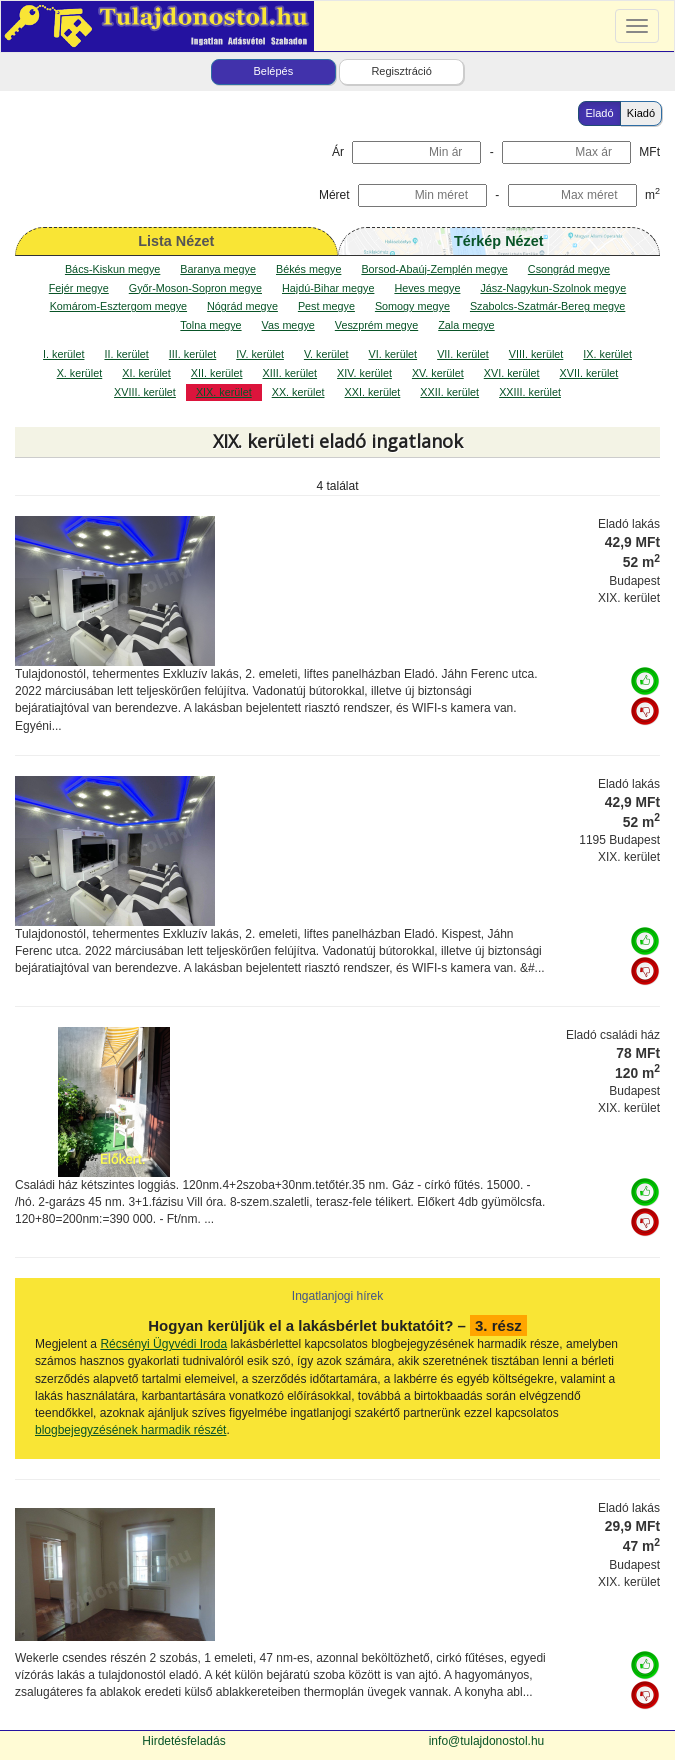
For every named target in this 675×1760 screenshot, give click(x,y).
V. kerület (326, 354)
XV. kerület (438, 373)
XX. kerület (298, 392)
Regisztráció (401, 71)
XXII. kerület (449, 392)
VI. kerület (393, 354)
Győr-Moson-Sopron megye (195, 288)
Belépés (273, 71)
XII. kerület (217, 373)
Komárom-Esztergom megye (118, 306)
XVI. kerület (512, 373)
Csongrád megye (569, 269)
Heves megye (427, 288)
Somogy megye (412, 306)
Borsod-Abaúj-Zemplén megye (434, 269)
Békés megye (308, 269)
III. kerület (192, 354)
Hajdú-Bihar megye (328, 288)
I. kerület (63, 354)
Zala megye (466, 325)
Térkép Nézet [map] (499, 241)
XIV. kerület (364, 373)
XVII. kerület (589, 373)
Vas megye (288, 325)
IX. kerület (607, 354)
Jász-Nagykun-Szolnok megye (553, 288)
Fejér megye (79, 288)
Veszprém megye (376, 325)
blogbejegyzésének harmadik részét (130, 1430)
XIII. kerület (289, 373)
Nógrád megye (242, 306)
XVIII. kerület (145, 392)
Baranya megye (218, 269)
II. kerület (126, 354)
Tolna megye (210, 325)
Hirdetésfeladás (183, 1741)
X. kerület (80, 373)
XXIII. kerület (530, 392)
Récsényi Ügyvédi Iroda (163, 1344)
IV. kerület (260, 354)
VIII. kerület (536, 354)
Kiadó (641, 113)
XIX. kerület (224, 392)
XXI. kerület (373, 392)
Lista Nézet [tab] (176, 241)
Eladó (599, 113)
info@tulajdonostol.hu (487, 1741)
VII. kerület (463, 354)
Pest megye (326, 306)
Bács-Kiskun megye (112, 269)
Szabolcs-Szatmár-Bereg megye (547, 306)
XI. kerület (146, 373)
